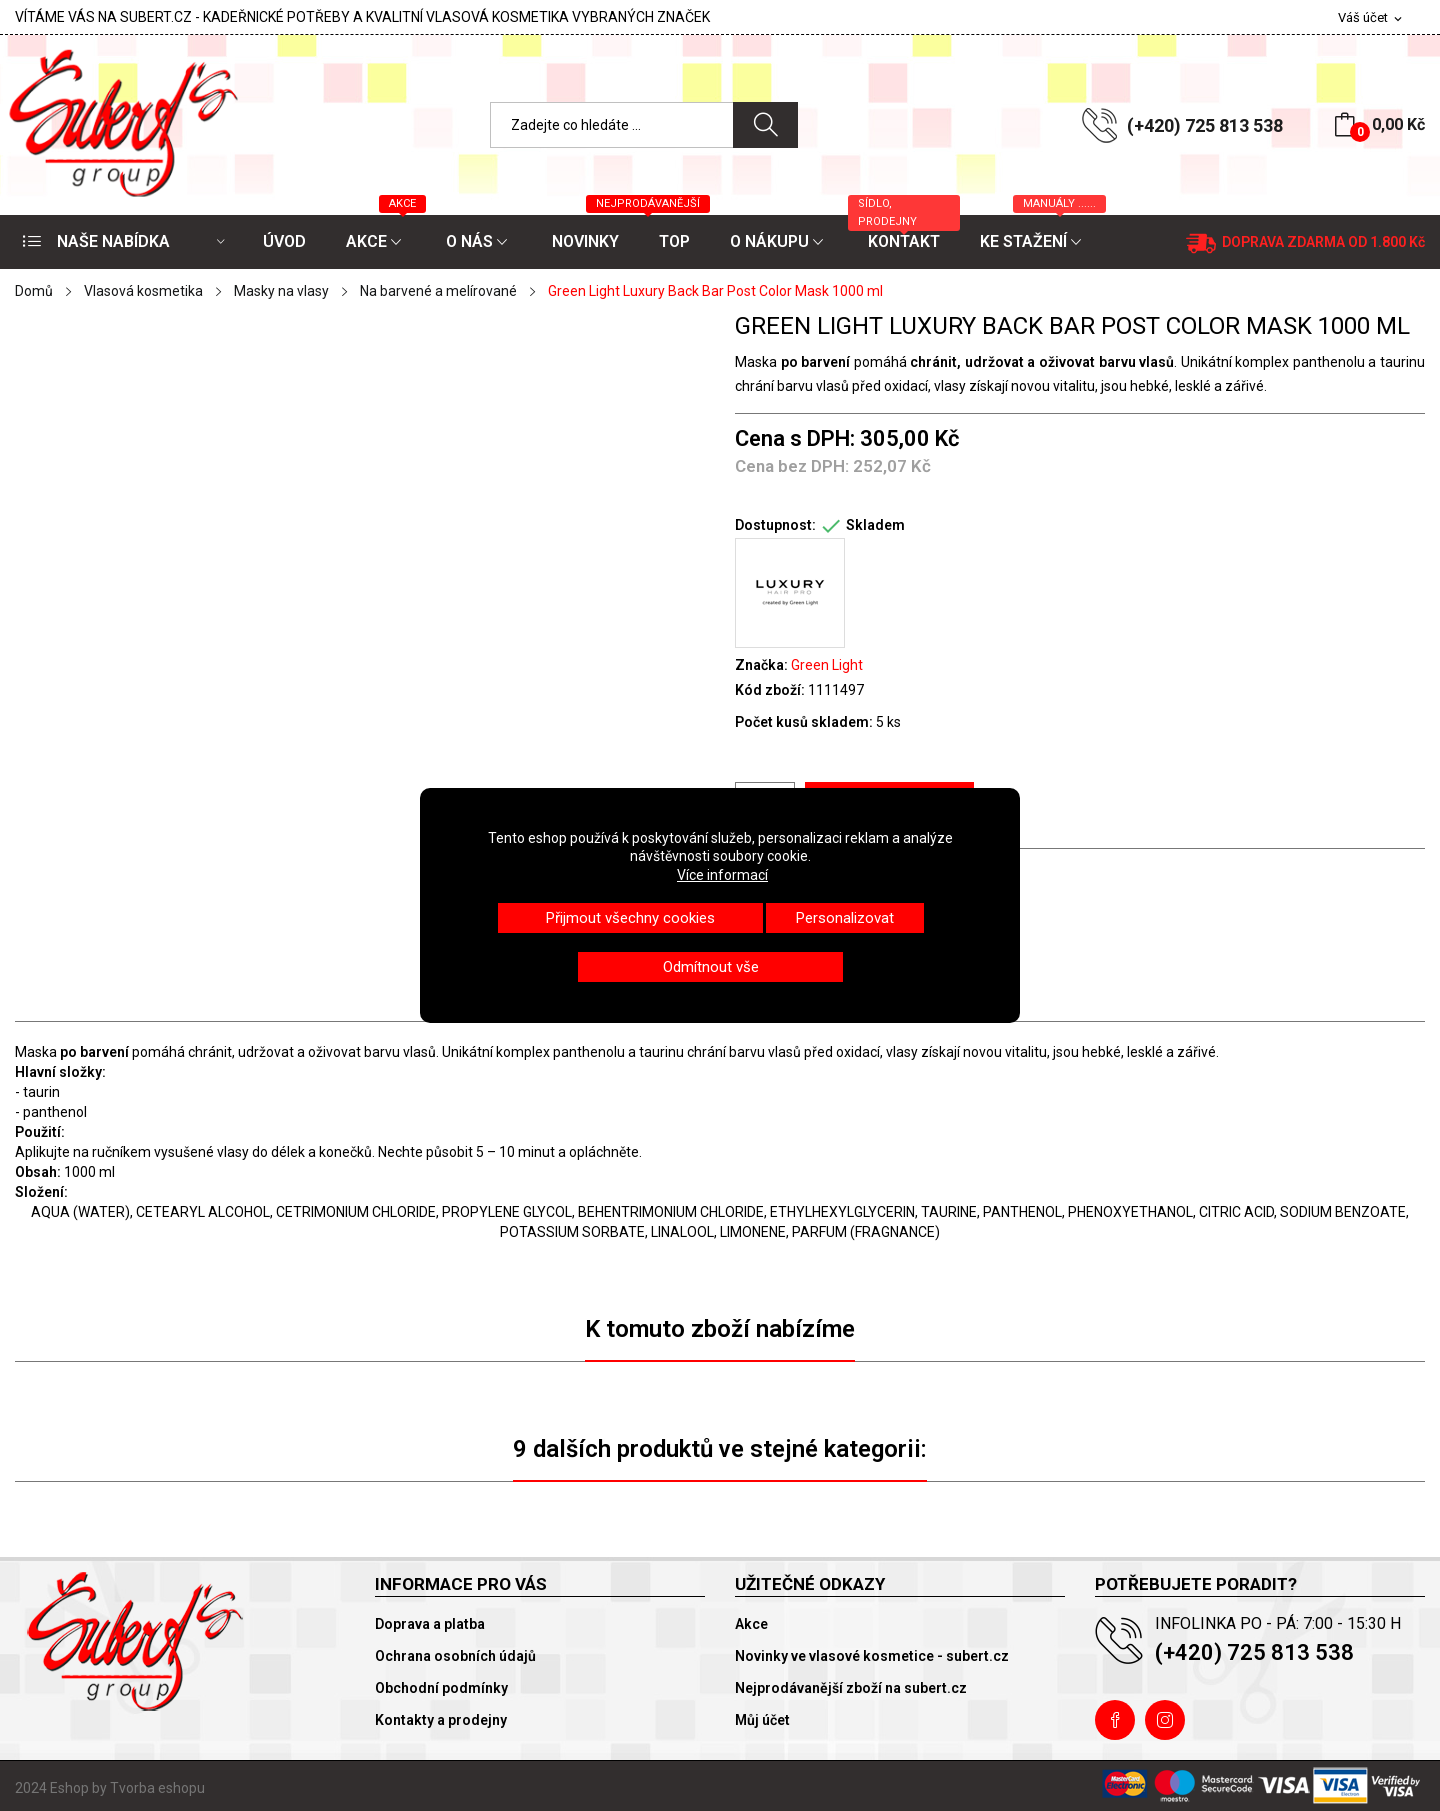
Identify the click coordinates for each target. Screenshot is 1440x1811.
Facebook (1115, 1720)
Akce (751, 1624)
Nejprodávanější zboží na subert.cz (851, 1688)
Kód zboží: (770, 690)
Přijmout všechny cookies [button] (630, 918)
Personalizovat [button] (845, 918)
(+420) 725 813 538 (1205, 125)
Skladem (875, 525)
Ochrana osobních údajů (455, 1656)
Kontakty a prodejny (441, 1720)
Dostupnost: (775, 525)
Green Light (827, 665)
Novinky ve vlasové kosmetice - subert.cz (872, 1656)
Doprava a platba (430, 1624)
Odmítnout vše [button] (711, 967)
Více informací (722, 875)
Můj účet (762, 1720)
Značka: (761, 665)
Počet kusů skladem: (804, 722)
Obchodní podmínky (441, 1688)
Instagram (1165, 1720)
